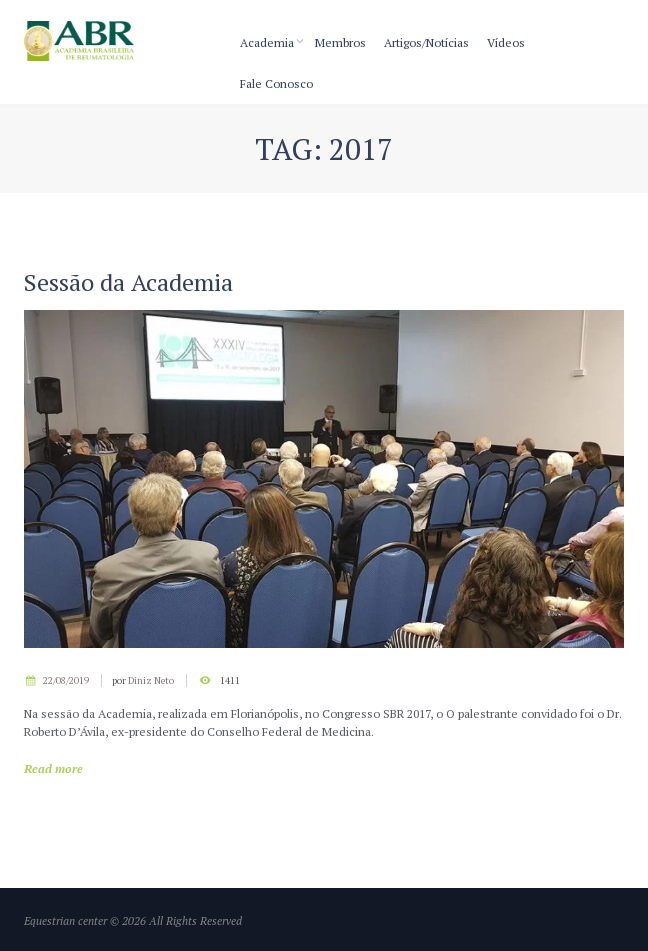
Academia (267, 42)
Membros (340, 42)
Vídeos (506, 42)
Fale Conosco (276, 83)
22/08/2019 (66, 680)
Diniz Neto (151, 680)
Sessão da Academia (128, 282)
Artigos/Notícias (426, 42)
